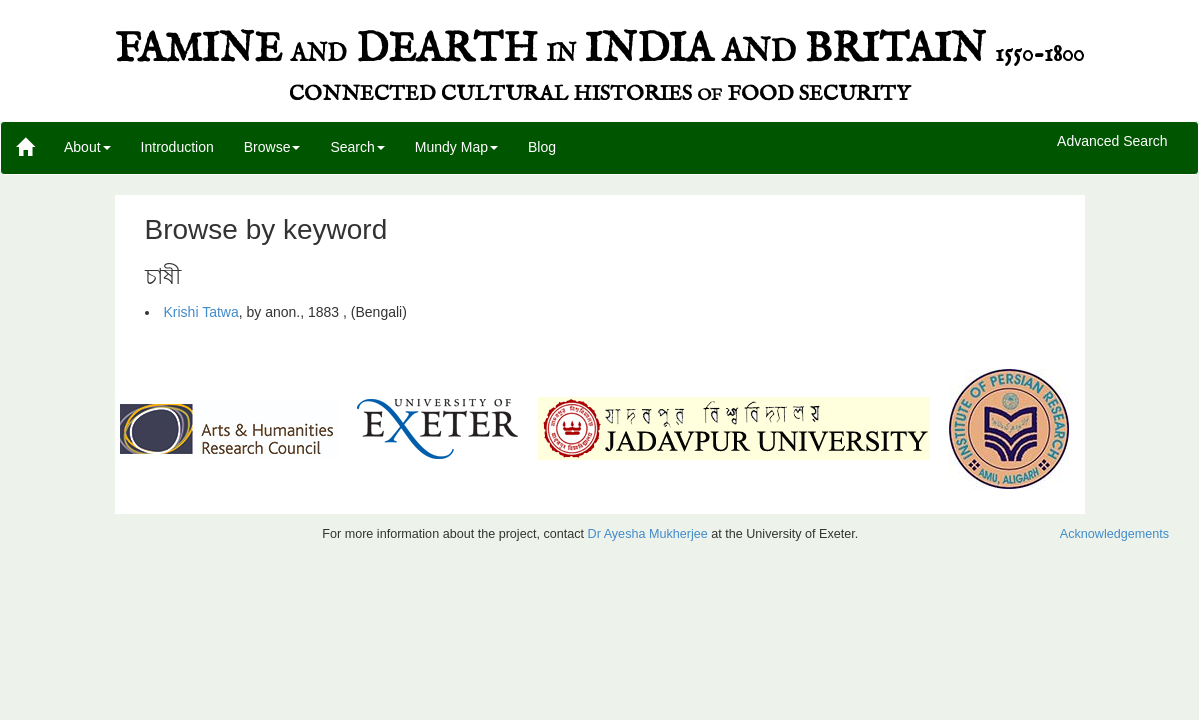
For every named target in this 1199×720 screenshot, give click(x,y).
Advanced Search (1112, 142)
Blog (542, 147)
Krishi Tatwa (201, 312)
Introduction (177, 147)
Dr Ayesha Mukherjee (648, 534)
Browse (272, 147)
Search (357, 147)
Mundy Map (456, 147)
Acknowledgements (1114, 534)
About (87, 147)
